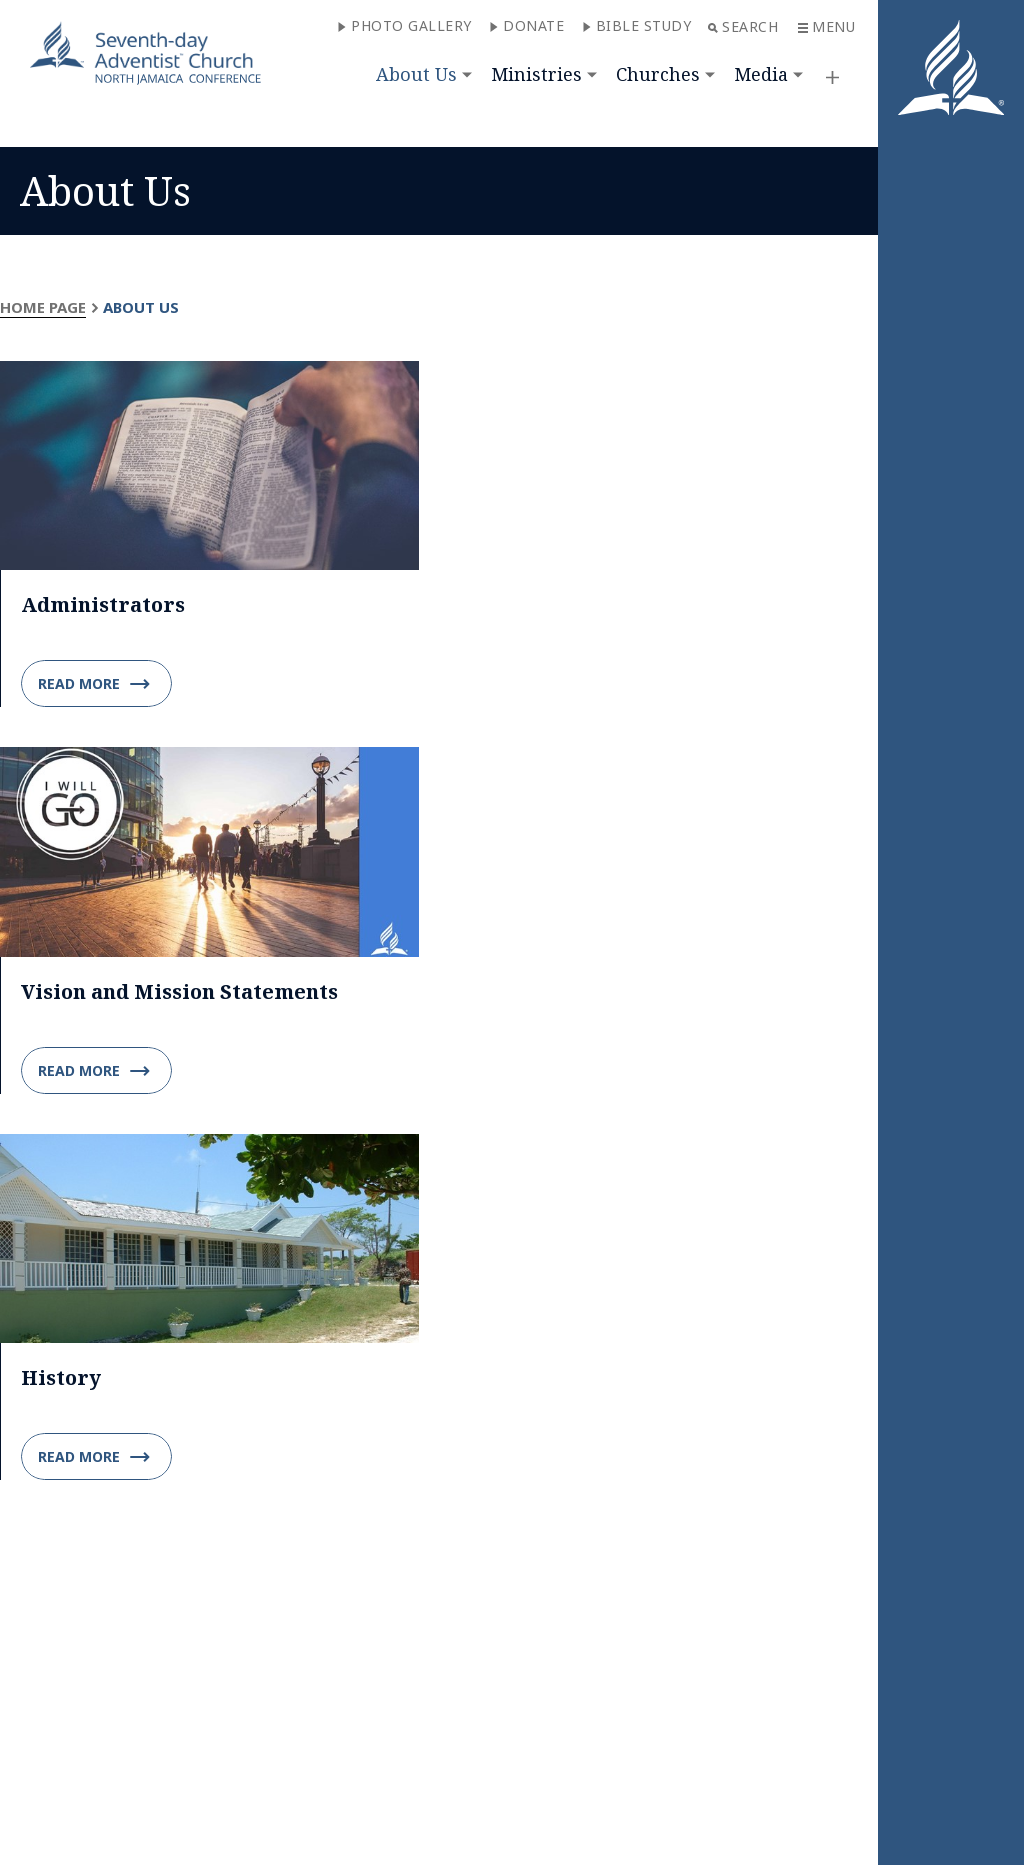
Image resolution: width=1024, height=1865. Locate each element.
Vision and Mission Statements (179, 991)
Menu (826, 26)
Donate (526, 25)
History (61, 1377)
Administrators (103, 604)
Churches (658, 74)
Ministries (536, 74)
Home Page (43, 307)
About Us (416, 74)
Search (743, 26)
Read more (94, 684)
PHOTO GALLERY (404, 25)
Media (761, 74)
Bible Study (637, 25)
